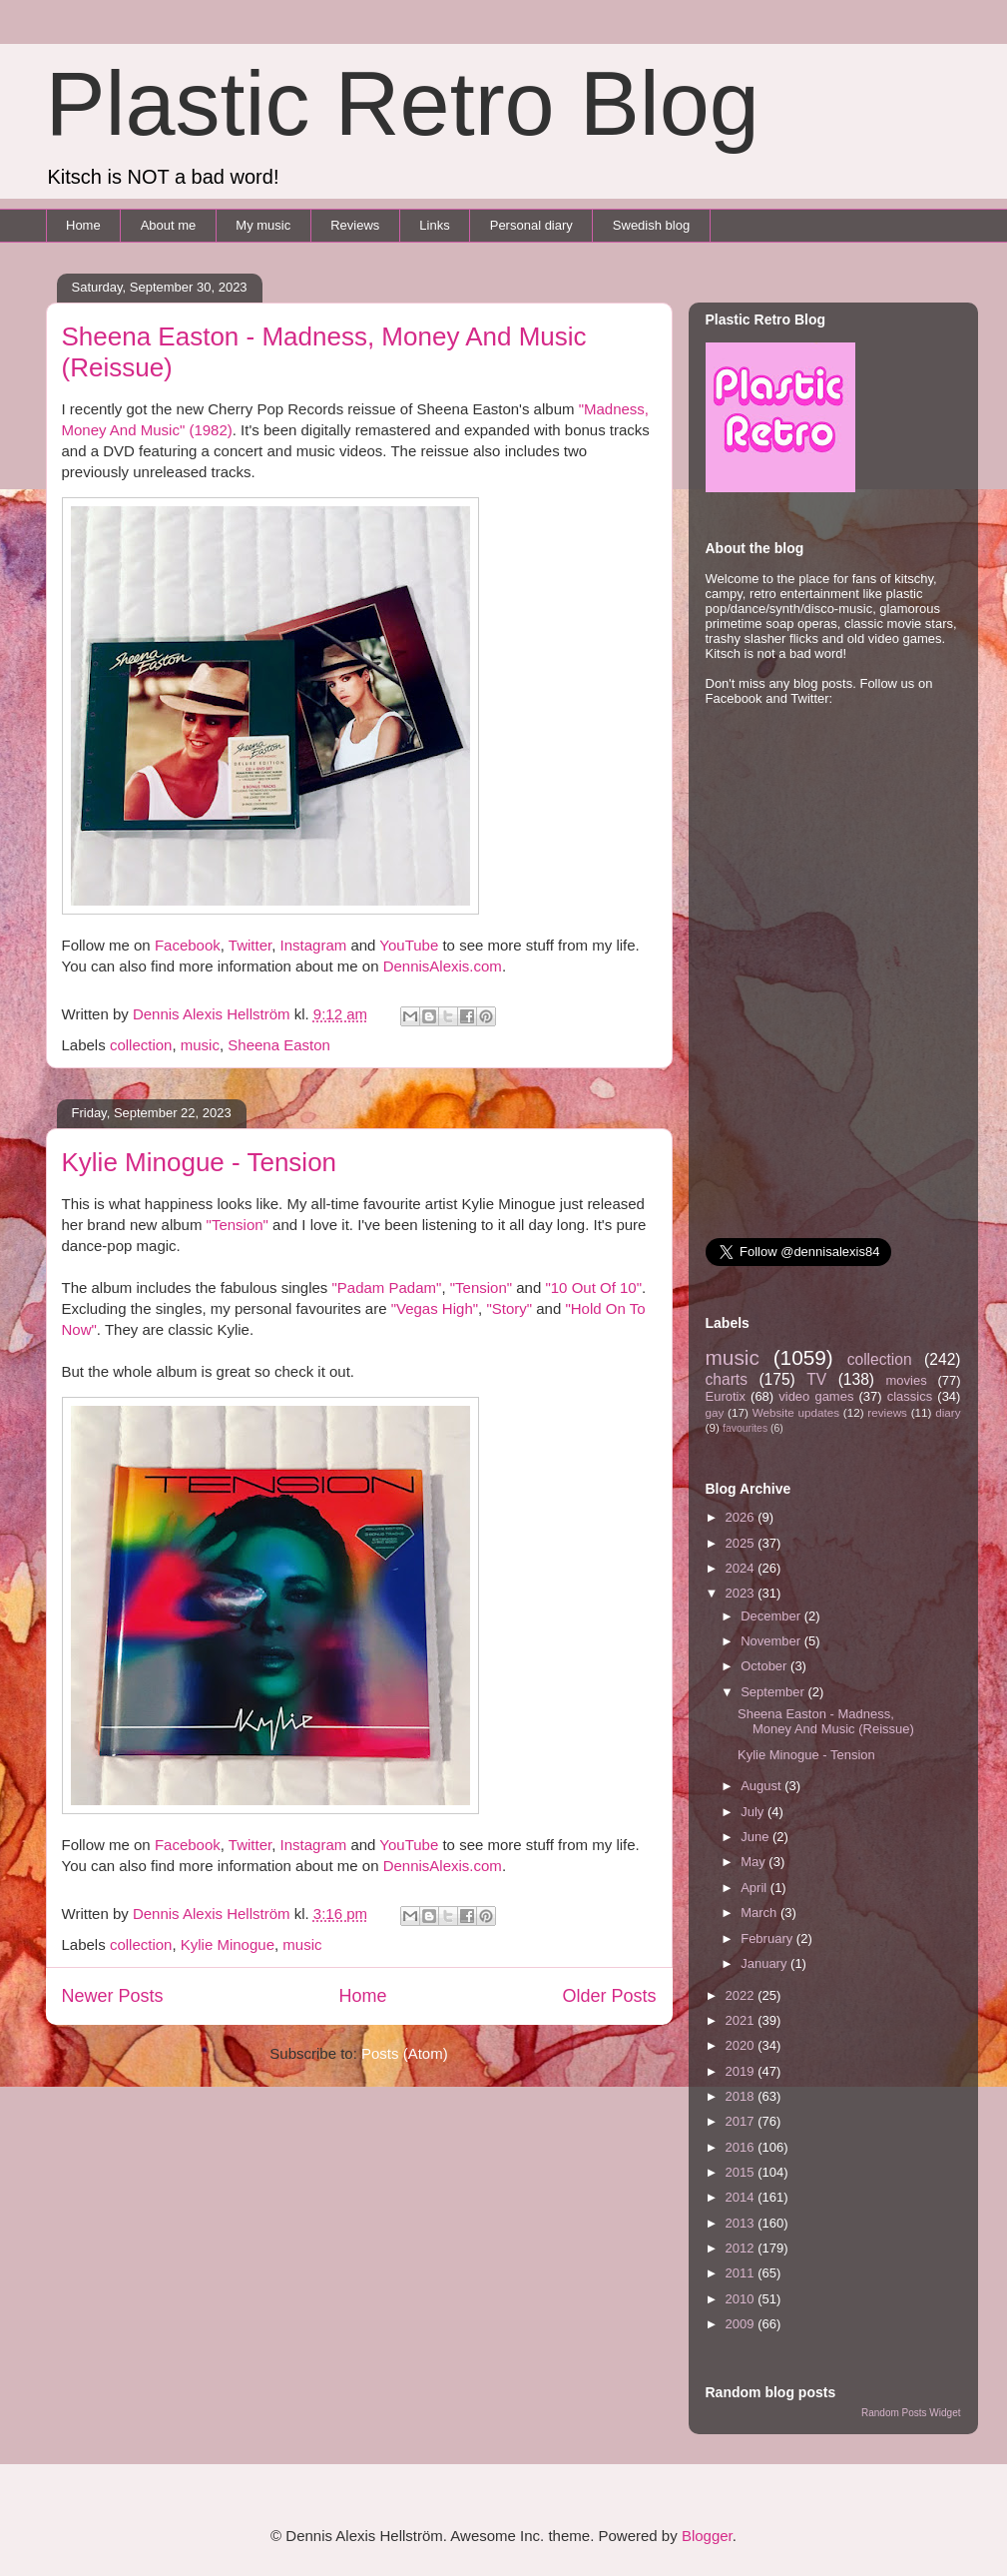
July (754, 1811)
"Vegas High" (434, 1308)
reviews (887, 1412)
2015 (742, 2172)
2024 (742, 1568)
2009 (742, 2323)
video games (815, 1396)
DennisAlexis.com (442, 966)
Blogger (707, 2535)
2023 (742, 1593)
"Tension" (237, 1224)
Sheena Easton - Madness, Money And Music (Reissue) (826, 1721)
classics (910, 1396)
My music (263, 225)
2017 (742, 2121)
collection (141, 1044)
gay (715, 1412)
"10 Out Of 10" (593, 1287)
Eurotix (726, 1396)
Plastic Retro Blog (402, 104)
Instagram (313, 945)
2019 (742, 2071)
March (760, 1912)
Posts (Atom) (404, 2053)
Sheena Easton (279, 1044)
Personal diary (531, 225)
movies (905, 1380)
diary (947, 1412)
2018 (742, 2096)
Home (83, 225)
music (200, 1044)
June (756, 1836)
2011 (742, 2272)
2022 (742, 1995)
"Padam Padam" (387, 1287)
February (768, 1938)
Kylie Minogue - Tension (199, 1162)
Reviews (354, 225)
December (772, 1616)
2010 (742, 2298)
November (772, 1640)
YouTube (408, 945)
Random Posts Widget (911, 2412)
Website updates (796, 1412)
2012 (742, 2248)
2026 (742, 1517)
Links (434, 225)
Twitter (250, 945)
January (765, 1963)
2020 (742, 2045)
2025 (742, 1543)
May (754, 1861)
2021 (742, 2020)
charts (727, 1379)
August (762, 1785)
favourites (745, 1428)
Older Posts (609, 1996)
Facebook (188, 945)
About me (169, 225)
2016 (742, 2147)
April (755, 1887)
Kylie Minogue (227, 1944)
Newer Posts (113, 1996)
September (774, 1691)
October (765, 1665)
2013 (742, 2223)
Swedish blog (651, 225)
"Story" (509, 1308)
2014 (742, 2197)
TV (816, 1379)
